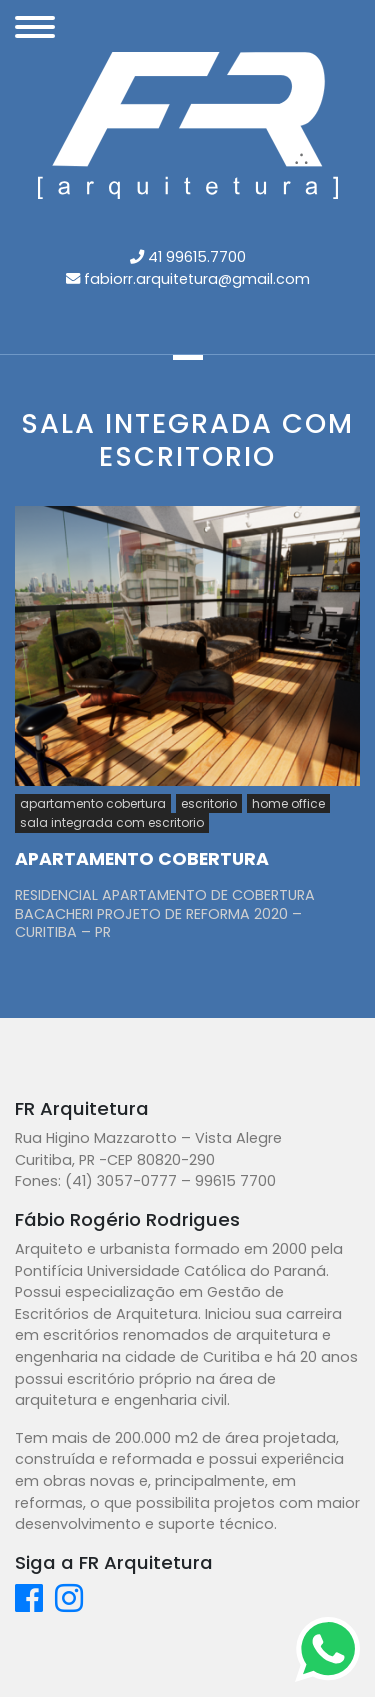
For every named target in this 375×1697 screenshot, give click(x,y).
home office (288, 803)
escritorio (209, 803)
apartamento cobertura (93, 803)
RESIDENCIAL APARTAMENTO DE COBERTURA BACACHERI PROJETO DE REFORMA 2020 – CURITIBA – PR (165, 913)
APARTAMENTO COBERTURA (142, 859)
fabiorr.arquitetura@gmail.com (197, 279)
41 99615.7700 (197, 257)
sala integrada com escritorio (112, 822)
